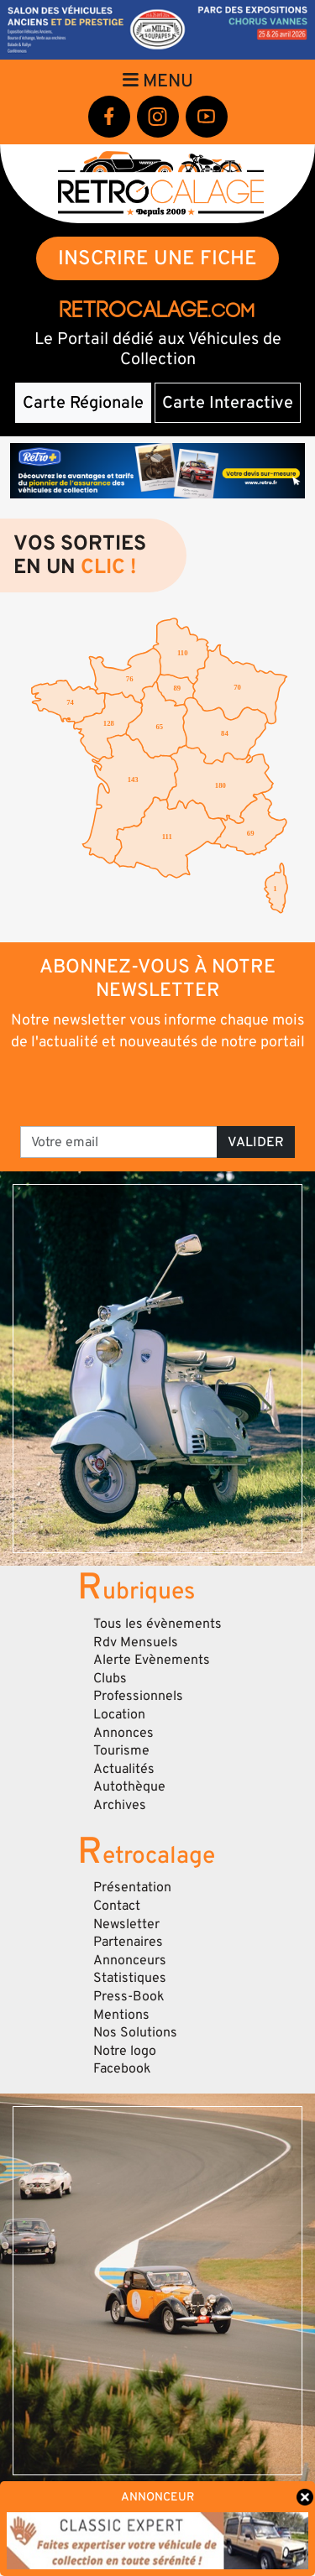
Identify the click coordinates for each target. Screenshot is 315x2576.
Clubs (110, 1678)
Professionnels (138, 1696)
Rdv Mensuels (135, 1642)
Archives (119, 1805)
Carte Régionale (83, 403)
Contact (116, 1905)
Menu (158, 80)
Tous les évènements (157, 1623)
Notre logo (124, 2051)
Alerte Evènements (151, 1659)
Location (119, 1714)
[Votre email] (119, 1142)
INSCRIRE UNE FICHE (157, 258)
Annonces (123, 1732)
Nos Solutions (135, 2032)
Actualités (124, 1769)
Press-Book (129, 1996)
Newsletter (126, 1924)
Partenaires (128, 1941)
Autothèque (129, 1786)
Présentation (132, 1887)
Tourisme (121, 1750)
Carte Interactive (227, 403)
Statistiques (129, 1978)
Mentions (121, 2014)
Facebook (122, 2068)
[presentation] (159, 1087)
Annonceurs (129, 1960)
